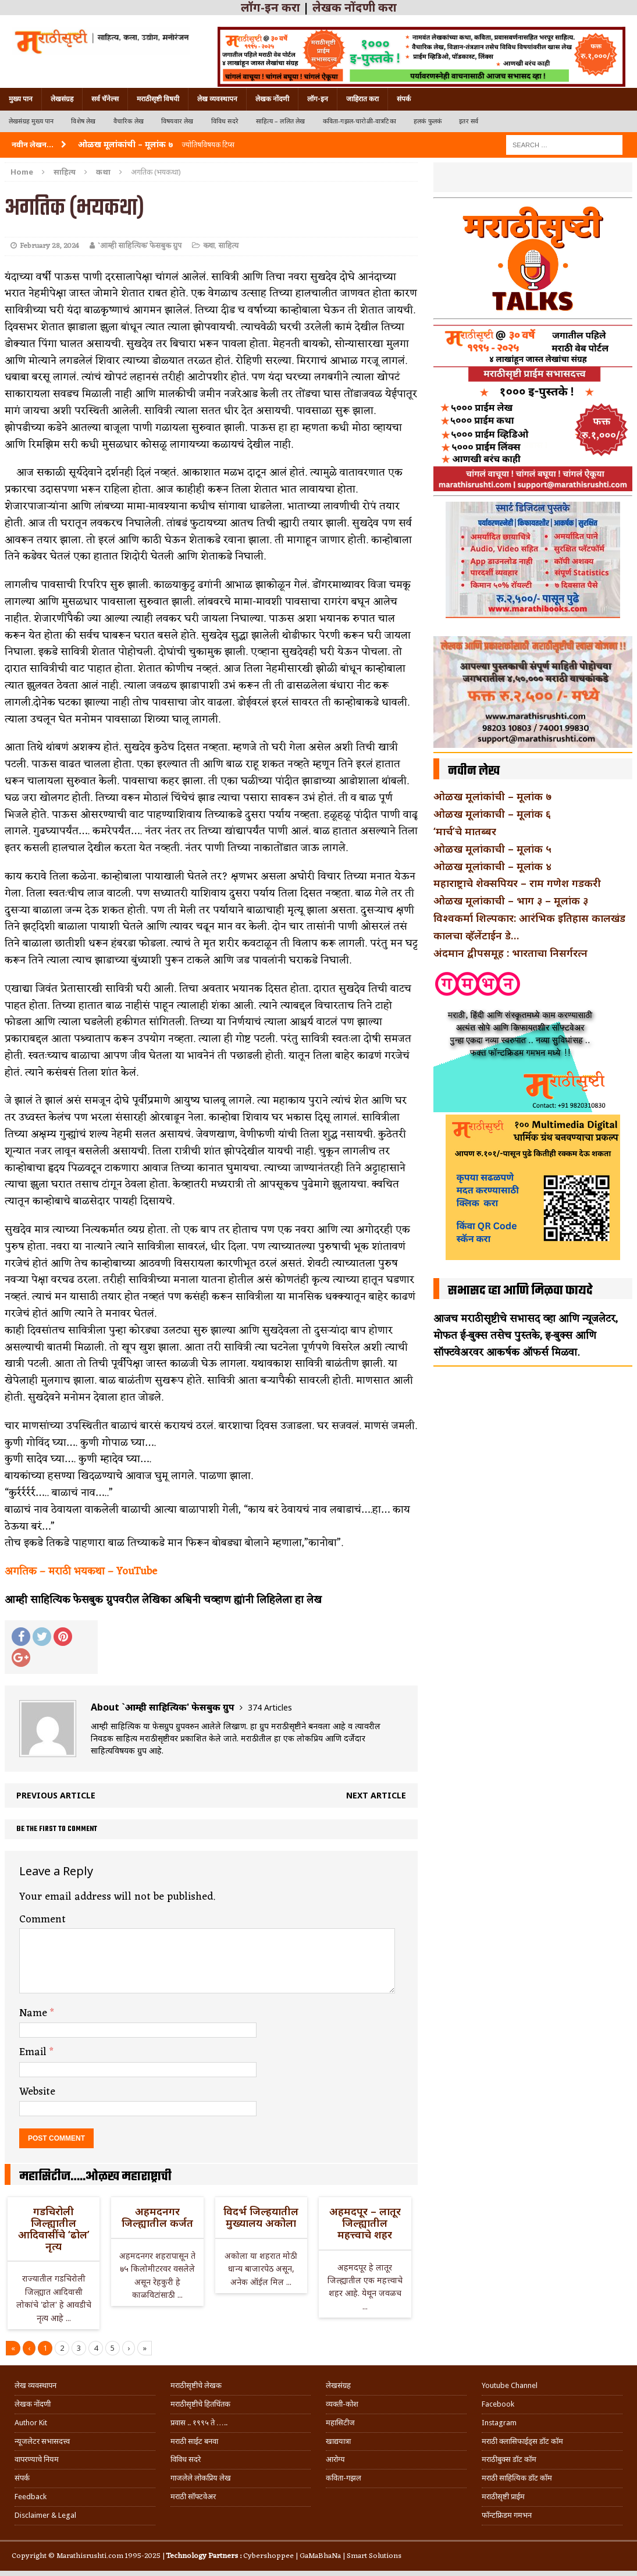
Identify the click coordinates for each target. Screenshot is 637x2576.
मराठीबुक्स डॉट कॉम (509, 2459)
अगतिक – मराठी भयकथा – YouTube (81, 1571)
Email (34, 2052)
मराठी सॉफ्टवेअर (193, 2496)
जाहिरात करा (362, 99)
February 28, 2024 (49, 246)
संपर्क (404, 99)
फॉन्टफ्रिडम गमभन (507, 2515)
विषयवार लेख (177, 121)
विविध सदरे (225, 121)
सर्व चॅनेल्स (105, 99)
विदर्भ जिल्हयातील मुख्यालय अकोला (260, 2217)
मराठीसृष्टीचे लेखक (196, 2385)
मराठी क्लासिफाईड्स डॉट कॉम (522, 2441)
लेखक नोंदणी (272, 99)
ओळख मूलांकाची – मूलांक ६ (492, 814)
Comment (42, 1919)
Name (34, 2013)
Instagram (499, 2422)
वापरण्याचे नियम (37, 2459)
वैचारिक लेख (128, 121)
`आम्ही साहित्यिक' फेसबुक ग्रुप (140, 246)
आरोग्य (335, 2459)
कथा (209, 246)
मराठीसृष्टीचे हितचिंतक (200, 2404)
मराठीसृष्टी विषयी (158, 99)
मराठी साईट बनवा (194, 2441)
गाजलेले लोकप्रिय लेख (200, 2478)
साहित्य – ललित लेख (280, 121)
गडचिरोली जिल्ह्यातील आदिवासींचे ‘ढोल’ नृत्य (54, 2228)
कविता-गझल (343, 2478)
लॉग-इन (317, 99)
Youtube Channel (510, 2385)
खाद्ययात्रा (338, 2441)
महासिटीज (340, 2422)
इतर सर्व (468, 121)
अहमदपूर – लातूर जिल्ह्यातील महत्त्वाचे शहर (365, 2222)
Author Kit (31, 2422)
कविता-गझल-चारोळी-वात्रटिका (359, 121)
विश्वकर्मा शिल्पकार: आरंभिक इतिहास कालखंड (529, 918)
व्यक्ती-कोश (342, 2404)
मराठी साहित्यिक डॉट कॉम (517, 2478)
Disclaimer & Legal (45, 2515)
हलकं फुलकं (428, 121)
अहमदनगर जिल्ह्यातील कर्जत (157, 2217)
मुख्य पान (21, 99)
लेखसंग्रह (62, 99)
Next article (376, 1795)
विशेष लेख (83, 121)
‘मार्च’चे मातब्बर (464, 831)
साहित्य (65, 171)
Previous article (55, 1795)
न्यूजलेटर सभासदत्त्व (42, 2441)
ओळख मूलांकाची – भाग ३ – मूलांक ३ (510, 900)
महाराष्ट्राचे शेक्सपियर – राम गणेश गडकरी (517, 883)
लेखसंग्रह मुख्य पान (31, 121)
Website (37, 2091)
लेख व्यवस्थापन (217, 99)
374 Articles (270, 1707)
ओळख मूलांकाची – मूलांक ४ (492, 866)
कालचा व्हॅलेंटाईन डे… (476, 935)
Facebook (498, 2404)
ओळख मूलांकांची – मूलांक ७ (492, 796)
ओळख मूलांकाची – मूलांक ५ (492, 849)
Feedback (31, 2496)
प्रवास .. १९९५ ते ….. (198, 2422)
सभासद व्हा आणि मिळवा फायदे (520, 1291)
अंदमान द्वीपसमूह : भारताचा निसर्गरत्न (510, 953)
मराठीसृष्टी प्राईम (503, 2496)
